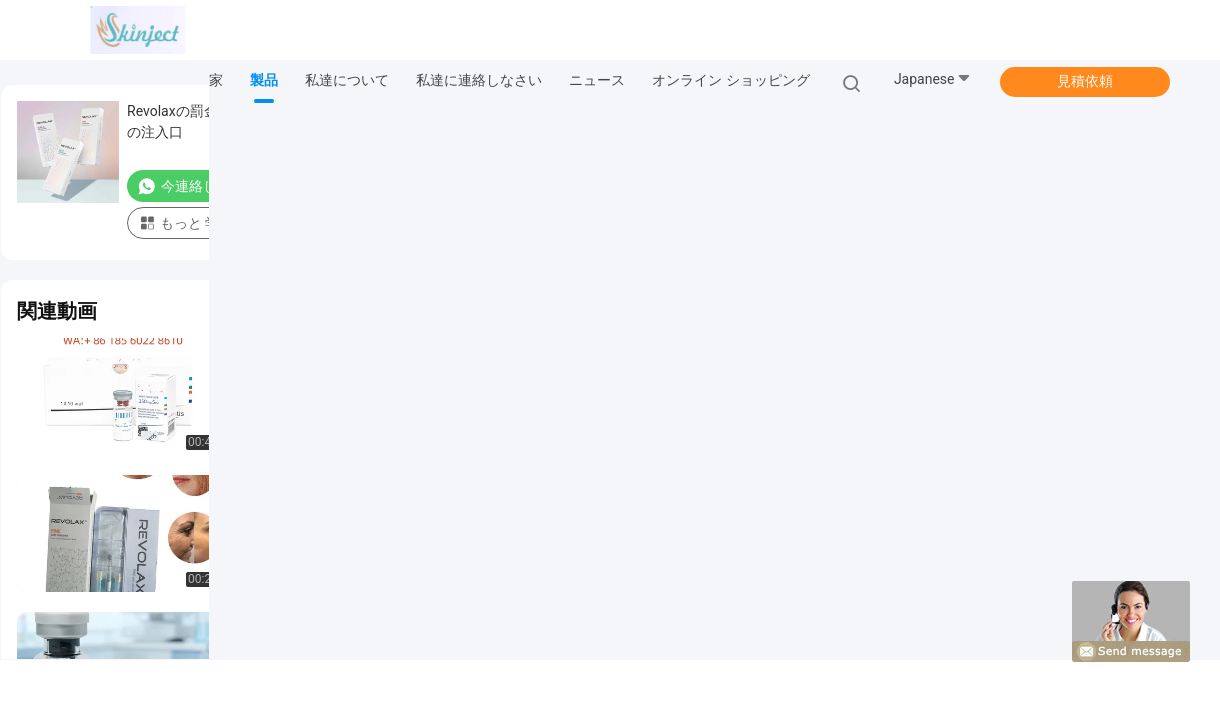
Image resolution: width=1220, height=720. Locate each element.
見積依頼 (1085, 81)
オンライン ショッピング (730, 80)
